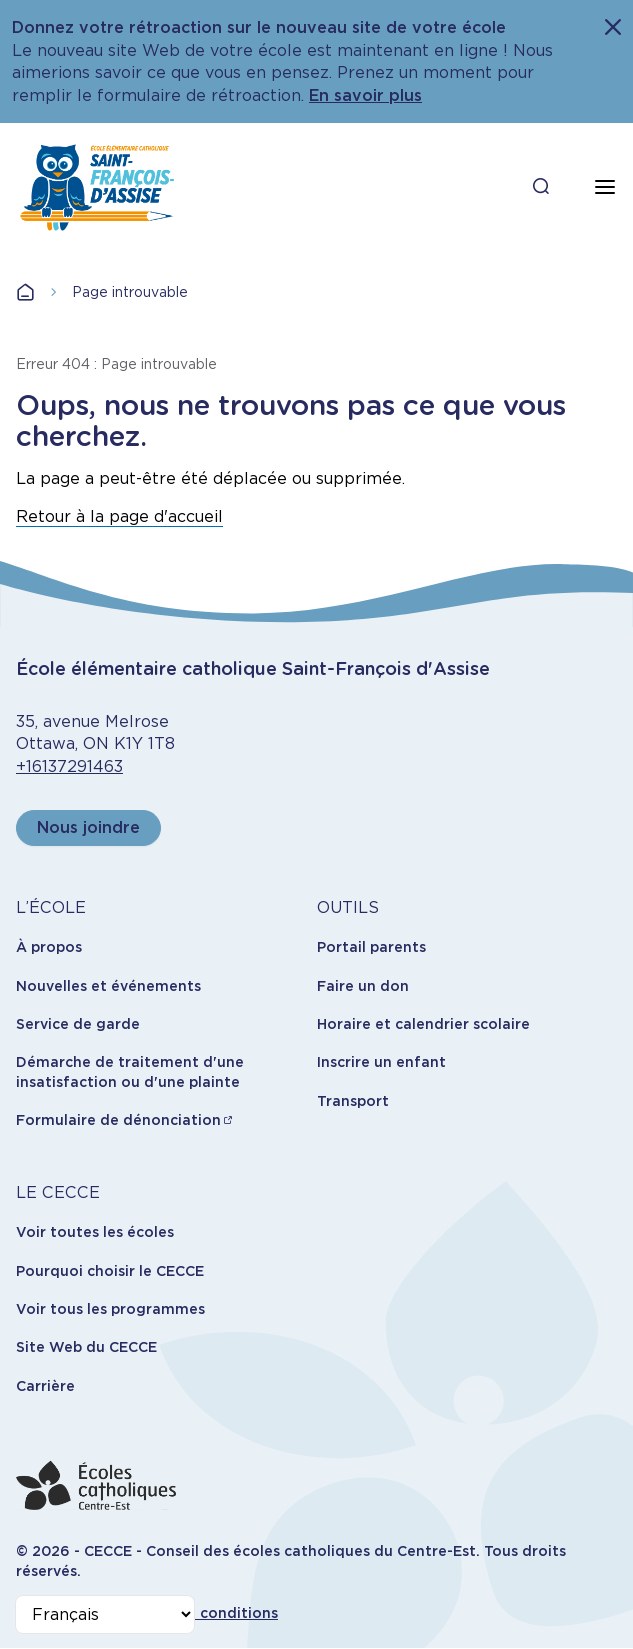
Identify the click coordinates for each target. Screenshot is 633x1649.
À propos (49, 947)
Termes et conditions (200, 1613)
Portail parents (371, 947)
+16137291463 (69, 766)
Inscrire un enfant (381, 1062)
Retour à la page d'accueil (119, 516)
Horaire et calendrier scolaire (423, 1024)
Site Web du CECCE (86, 1347)
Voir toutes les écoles (95, 1232)
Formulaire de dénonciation (118, 1120)
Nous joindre (88, 827)
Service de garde (78, 1024)
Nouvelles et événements (108, 986)
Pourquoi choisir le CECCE (110, 1271)
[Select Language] (105, 1614)
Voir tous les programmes (110, 1309)
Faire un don (363, 986)
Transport (353, 1101)
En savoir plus (365, 95)
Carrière (45, 1386)
